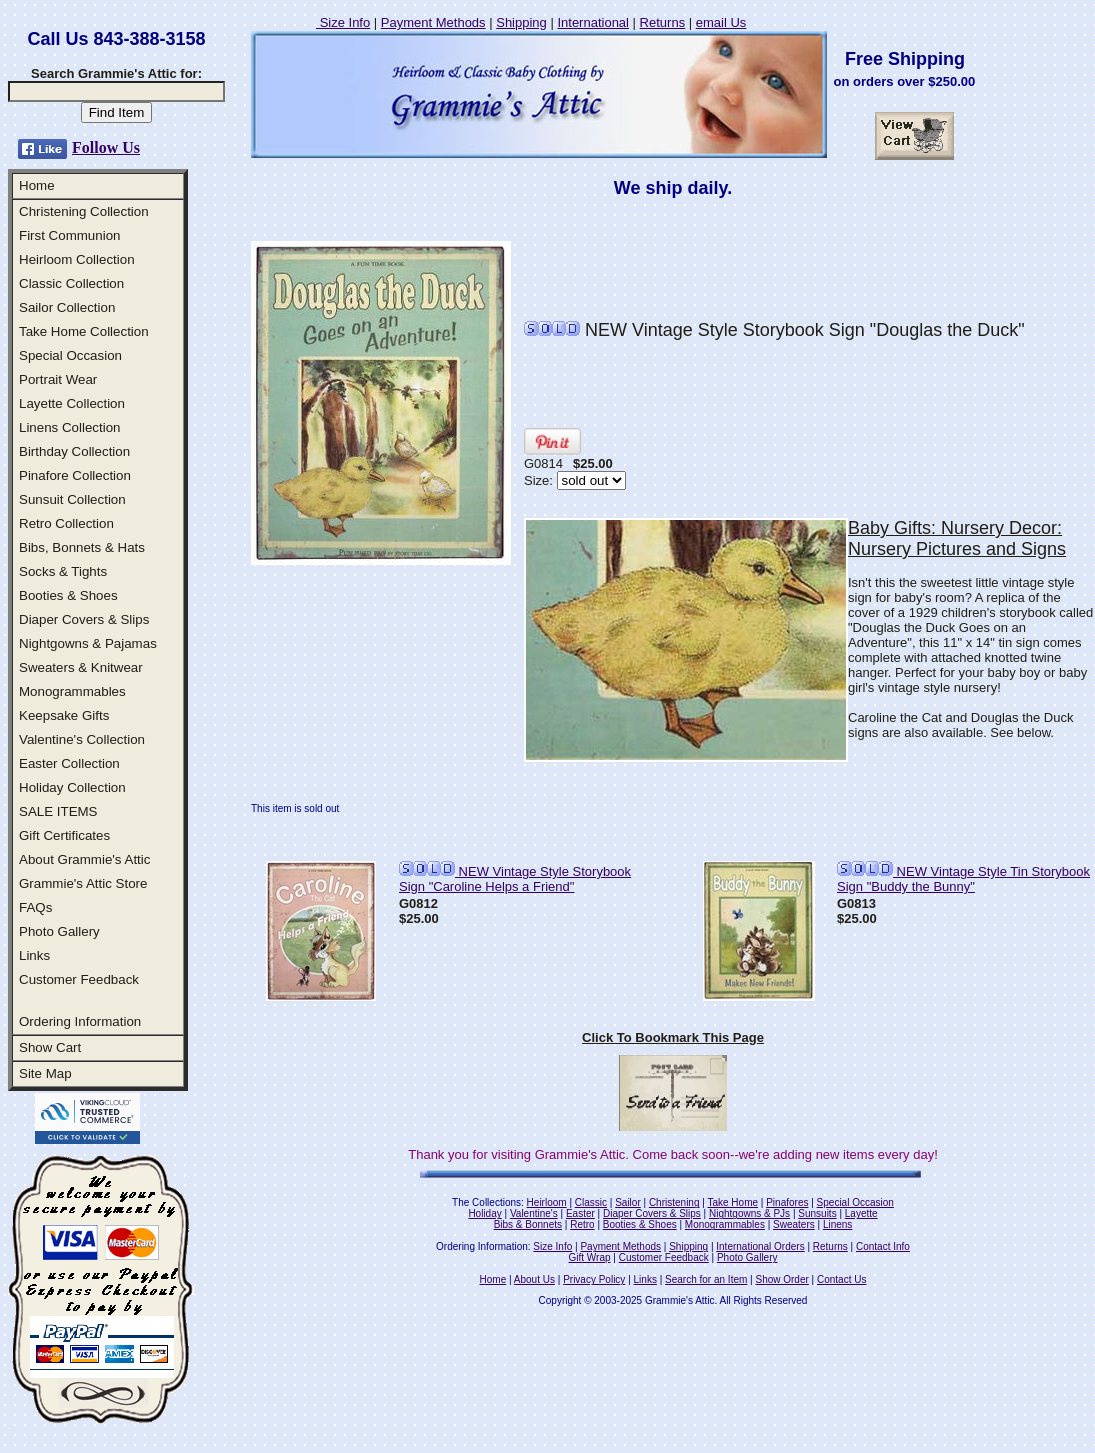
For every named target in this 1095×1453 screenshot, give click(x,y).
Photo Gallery (59, 931)
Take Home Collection (84, 331)
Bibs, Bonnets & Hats (82, 547)
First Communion (69, 235)
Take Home (732, 1202)
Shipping (521, 22)
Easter (580, 1213)
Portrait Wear (58, 379)
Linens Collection (70, 427)
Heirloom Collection (77, 259)
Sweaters (794, 1224)
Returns (663, 22)
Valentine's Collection (82, 739)
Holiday (484, 1213)
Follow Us (106, 147)
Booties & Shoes (68, 595)
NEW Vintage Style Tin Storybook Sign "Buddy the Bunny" (963, 879)
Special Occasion (70, 355)
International (593, 22)
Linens (837, 1224)
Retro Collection (66, 523)
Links (34, 955)
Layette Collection (72, 403)
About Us (534, 1279)
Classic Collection (71, 283)
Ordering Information (80, 1021)
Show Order (781, 1279)
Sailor (628, 1202)
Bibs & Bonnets (528, 1224)
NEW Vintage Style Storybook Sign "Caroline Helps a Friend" (515, 879)
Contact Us (841, 1279)
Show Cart (50, 1047)
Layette (861, 1213)
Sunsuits (817, 1213)
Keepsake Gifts (64, 715)
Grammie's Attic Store (83, 883)
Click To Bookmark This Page (673, 1037)
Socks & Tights (63, 571)
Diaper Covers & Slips (84, 619)
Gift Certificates (64, 835)
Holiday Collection (72, 787)
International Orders (760, 1246)
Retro (582, 1224)
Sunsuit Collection (72, 499)
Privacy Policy (594, 1279)
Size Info (343, 22)
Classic (591, 1202)
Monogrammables (72, 691)
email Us (721, 22)
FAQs (35, 907)
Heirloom (547, 1202)
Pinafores (787, 1202)
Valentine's (534, 1213)
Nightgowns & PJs (749, 1213)
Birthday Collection (74, 451)
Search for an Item (706, 1279)
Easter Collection (69, 763)
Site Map (45, 1073)
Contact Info (883, 1246)
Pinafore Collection (75, 475)
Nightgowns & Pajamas (88, 643)
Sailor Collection (67, 307)
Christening (674, 1202)
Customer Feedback (79, 979)
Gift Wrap (590, 1257)
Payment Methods (433, 22)
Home (37, 185)
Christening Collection (84, 211)
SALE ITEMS (58, 811)
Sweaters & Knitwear (81, 667)
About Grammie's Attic (84, 859)
